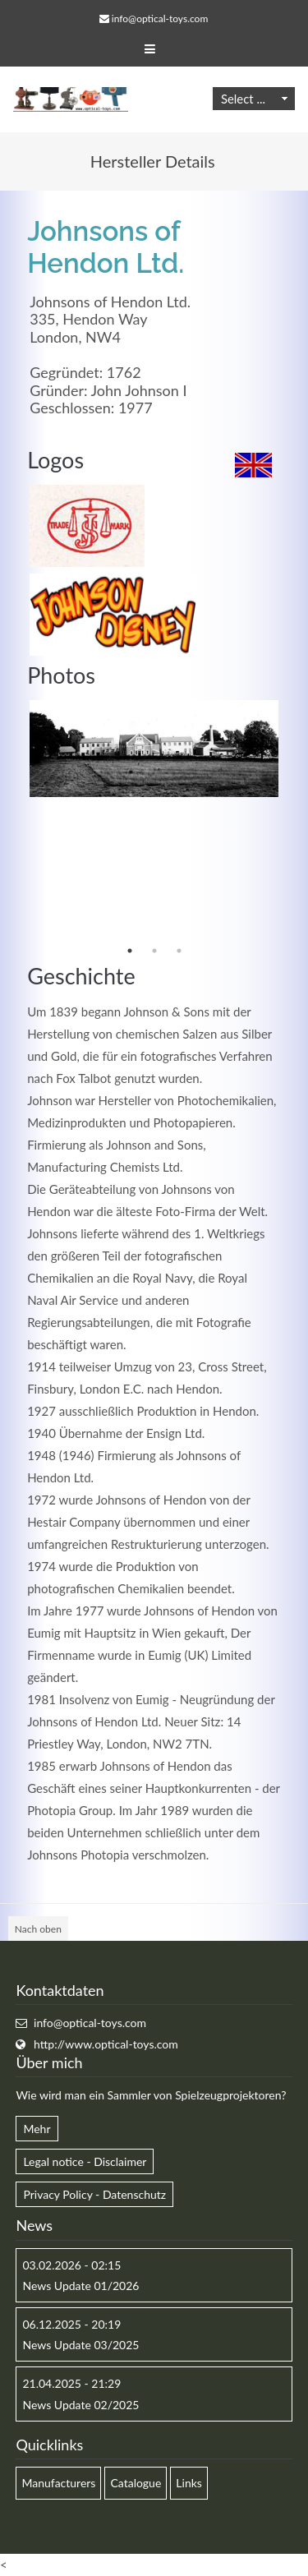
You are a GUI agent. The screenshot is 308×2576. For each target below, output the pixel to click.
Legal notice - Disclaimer (84, 2161)
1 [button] (130, 950)
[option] (154, 748)
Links (189, 2483)
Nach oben (38, 1929)
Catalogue (135, 2483)
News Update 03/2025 (80, 2345)
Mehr (36, 2129)
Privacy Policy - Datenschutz (94, 2194)
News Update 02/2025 (80, 2405)
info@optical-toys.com (160, 18)
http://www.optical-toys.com (106, 2044)
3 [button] (179, 950)
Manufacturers (58, 2483)
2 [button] (154, 950)
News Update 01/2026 (80, 2286)
